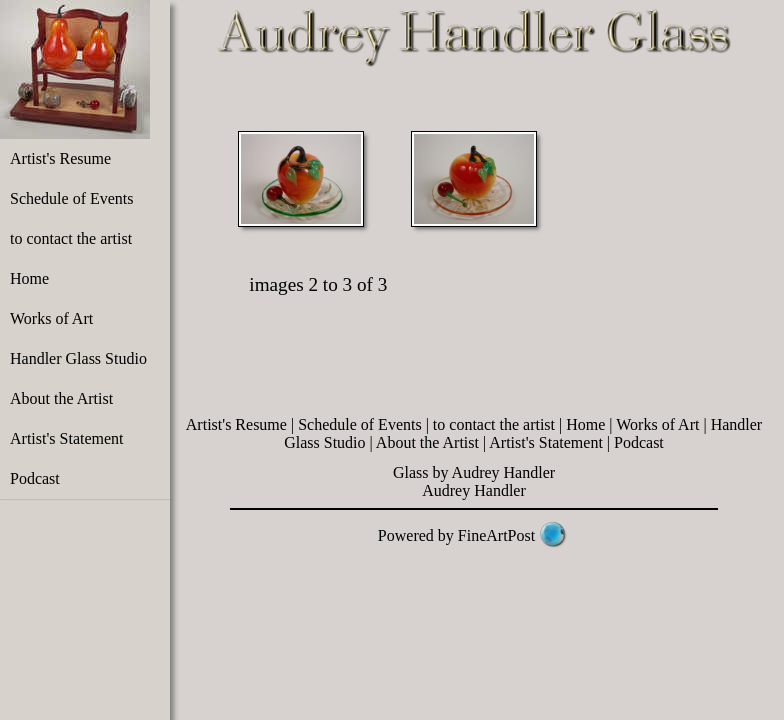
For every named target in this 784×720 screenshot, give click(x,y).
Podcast (35, 478)
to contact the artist (71, 238)
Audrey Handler (474, 490)
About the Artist (61, 398)
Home (29, 278)
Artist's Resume (60, 158)
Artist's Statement (67, 438)
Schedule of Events (72, 198)
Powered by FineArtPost (456, 535)
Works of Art (51, 318)
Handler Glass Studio (78, 358)
